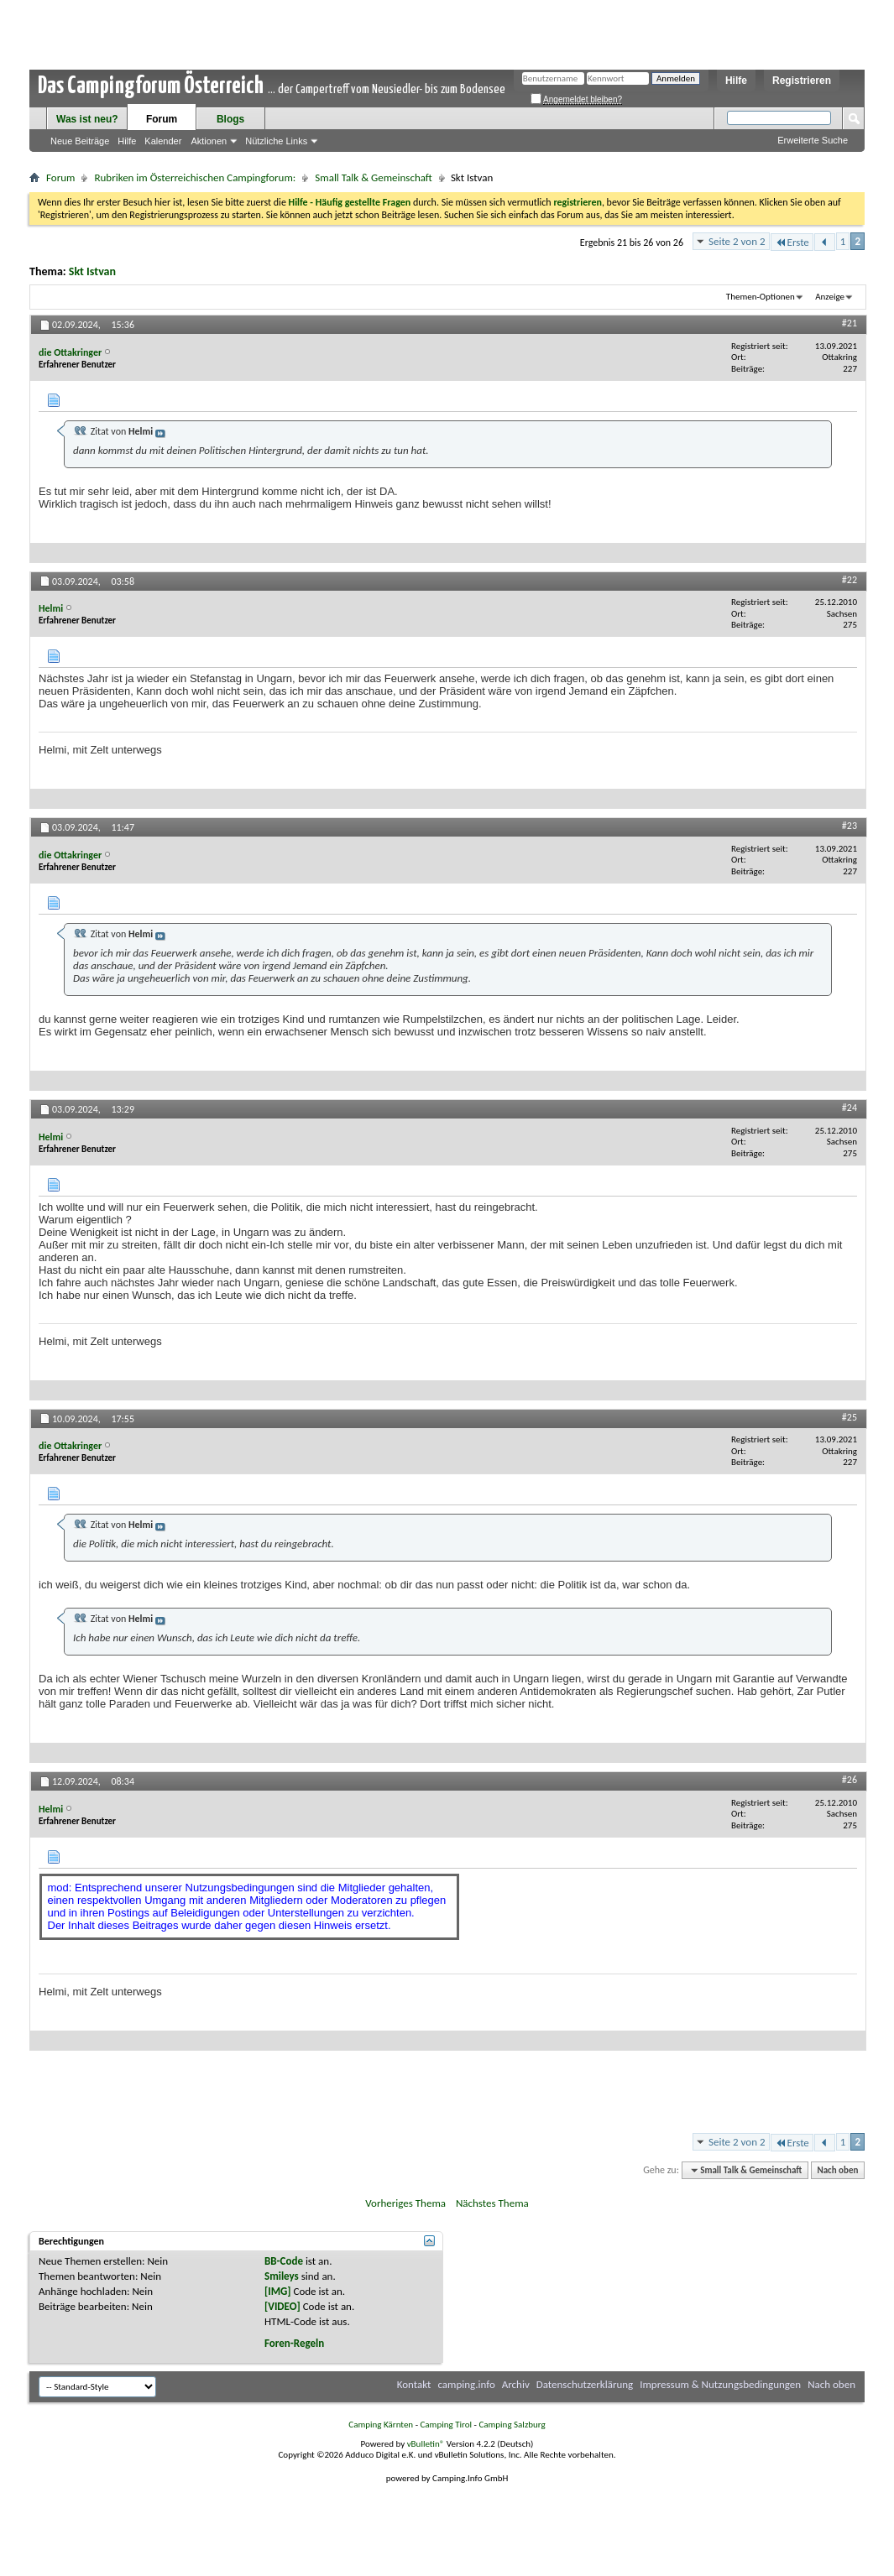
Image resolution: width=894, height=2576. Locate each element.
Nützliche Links (276, 141)
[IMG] (277, 2291)
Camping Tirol (446, 2424)
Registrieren (801, 80)
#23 (849, 826)
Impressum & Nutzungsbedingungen (720, 2384)
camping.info (465, 2384)
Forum (161, 119)
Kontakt (414, 2384)
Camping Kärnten (380, 2424)
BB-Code (283, 2261)
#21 (849, 323)
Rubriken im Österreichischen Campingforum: (194, 177)
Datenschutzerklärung (585, 2384)
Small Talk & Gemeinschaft (373, 177)
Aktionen (209, 141)
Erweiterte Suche (812, 140)
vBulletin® (426, 2443)
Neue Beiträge (79, 141)
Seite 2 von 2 (737, 241)
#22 (849, 580)
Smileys (281, 2276)
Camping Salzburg (511, 2424)
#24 (849, 1107)
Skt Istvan (92, 271)
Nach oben (837, 2170)
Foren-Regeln (294, 2343)
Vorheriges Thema (405, 2203)
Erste (792, 242)
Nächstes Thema (492, 2203)
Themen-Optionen (760, 296)
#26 (849, 1780)
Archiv (516, 2384)
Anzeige (829, 296)
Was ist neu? (87, 119)
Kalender (162, 141)
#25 (849, 1417)
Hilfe (736, 80)
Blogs (230, 119)
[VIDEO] (282, 2306)
